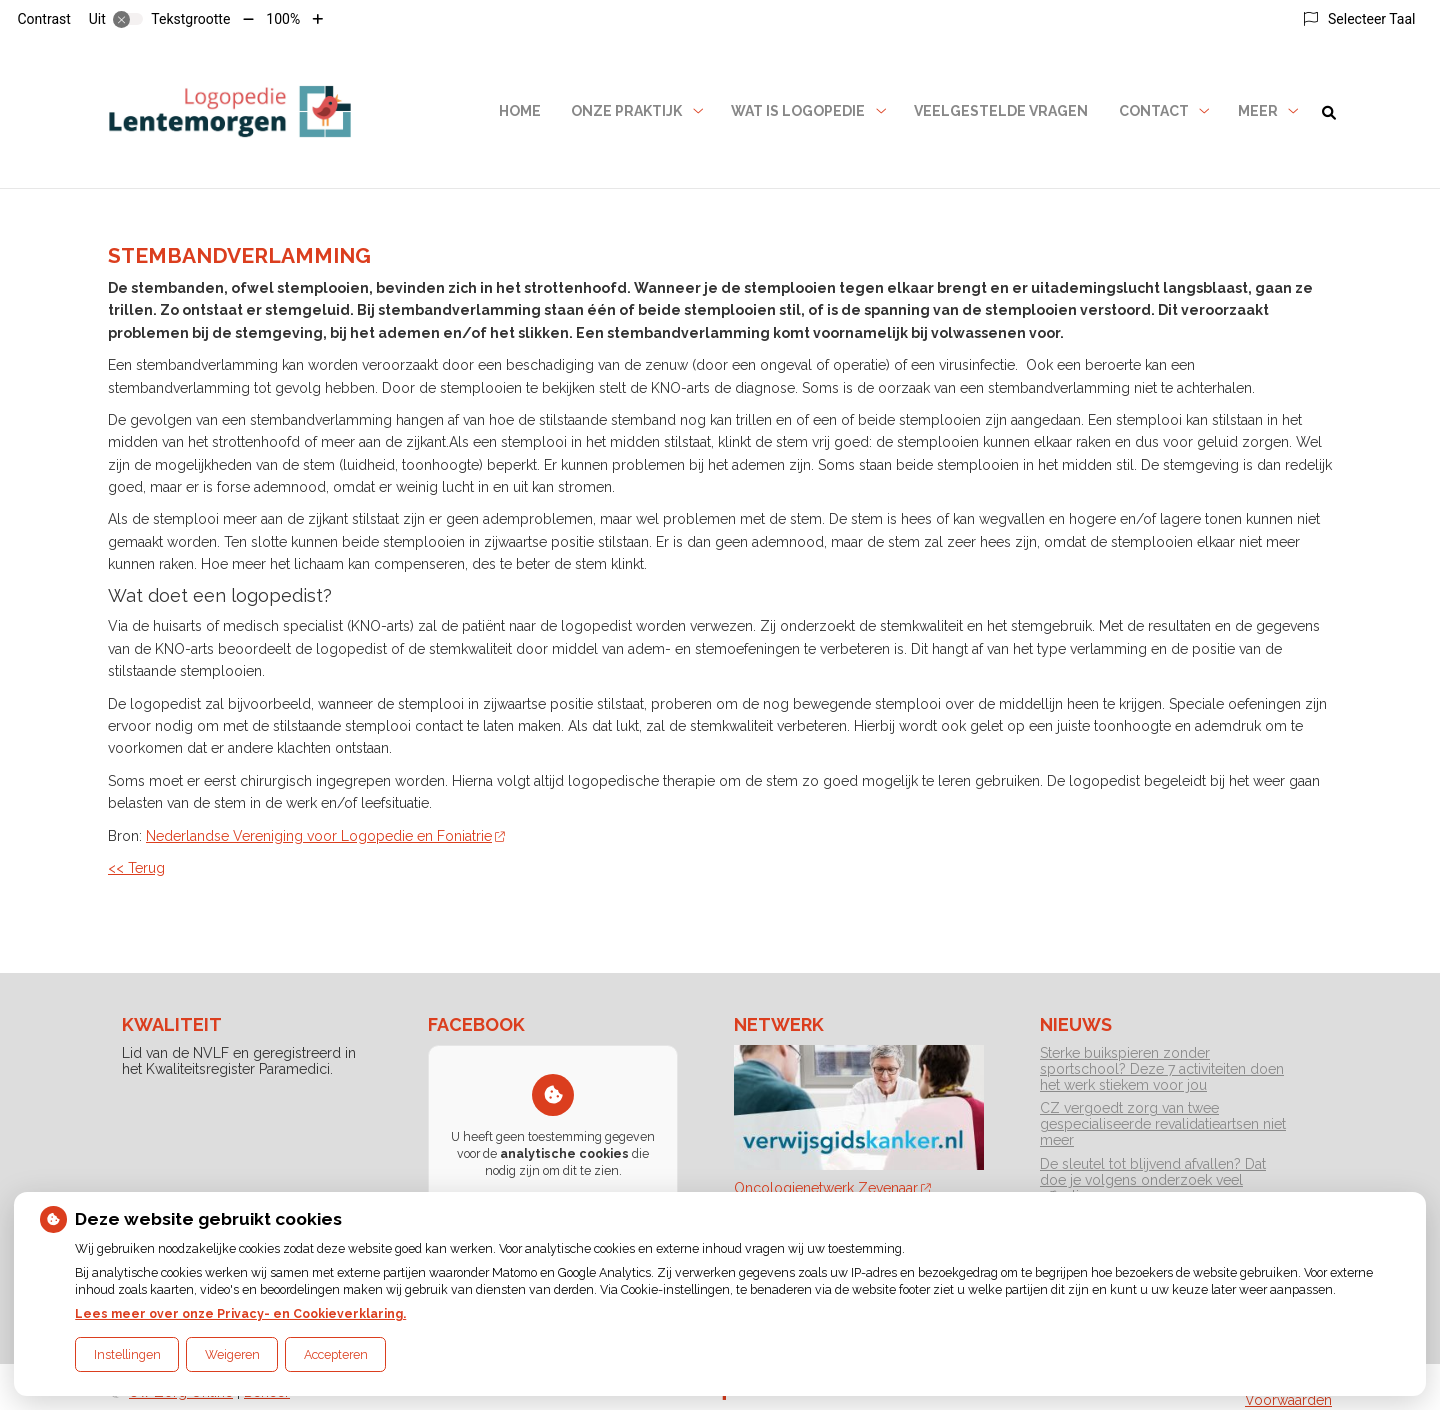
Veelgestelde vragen (1001, 111)
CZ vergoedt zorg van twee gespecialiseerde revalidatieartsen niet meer (1163, 1124)
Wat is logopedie (798, 111)
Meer (1258, 111)
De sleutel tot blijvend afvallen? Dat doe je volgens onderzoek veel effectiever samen (1153, 1180)
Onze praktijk (626, 111)
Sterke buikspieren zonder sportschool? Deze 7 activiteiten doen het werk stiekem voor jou (1162, 1069)
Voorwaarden (1288, 1400)
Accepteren (336, 1354)
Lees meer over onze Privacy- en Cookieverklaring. (240, 1313)
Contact (1154, 111)
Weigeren (232, 1354)
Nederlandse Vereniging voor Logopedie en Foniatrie (325, 836)
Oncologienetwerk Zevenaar (832, 1188)
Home (520, 111)
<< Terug (136, 868)
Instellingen (127, 1354)
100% (283, 19)
